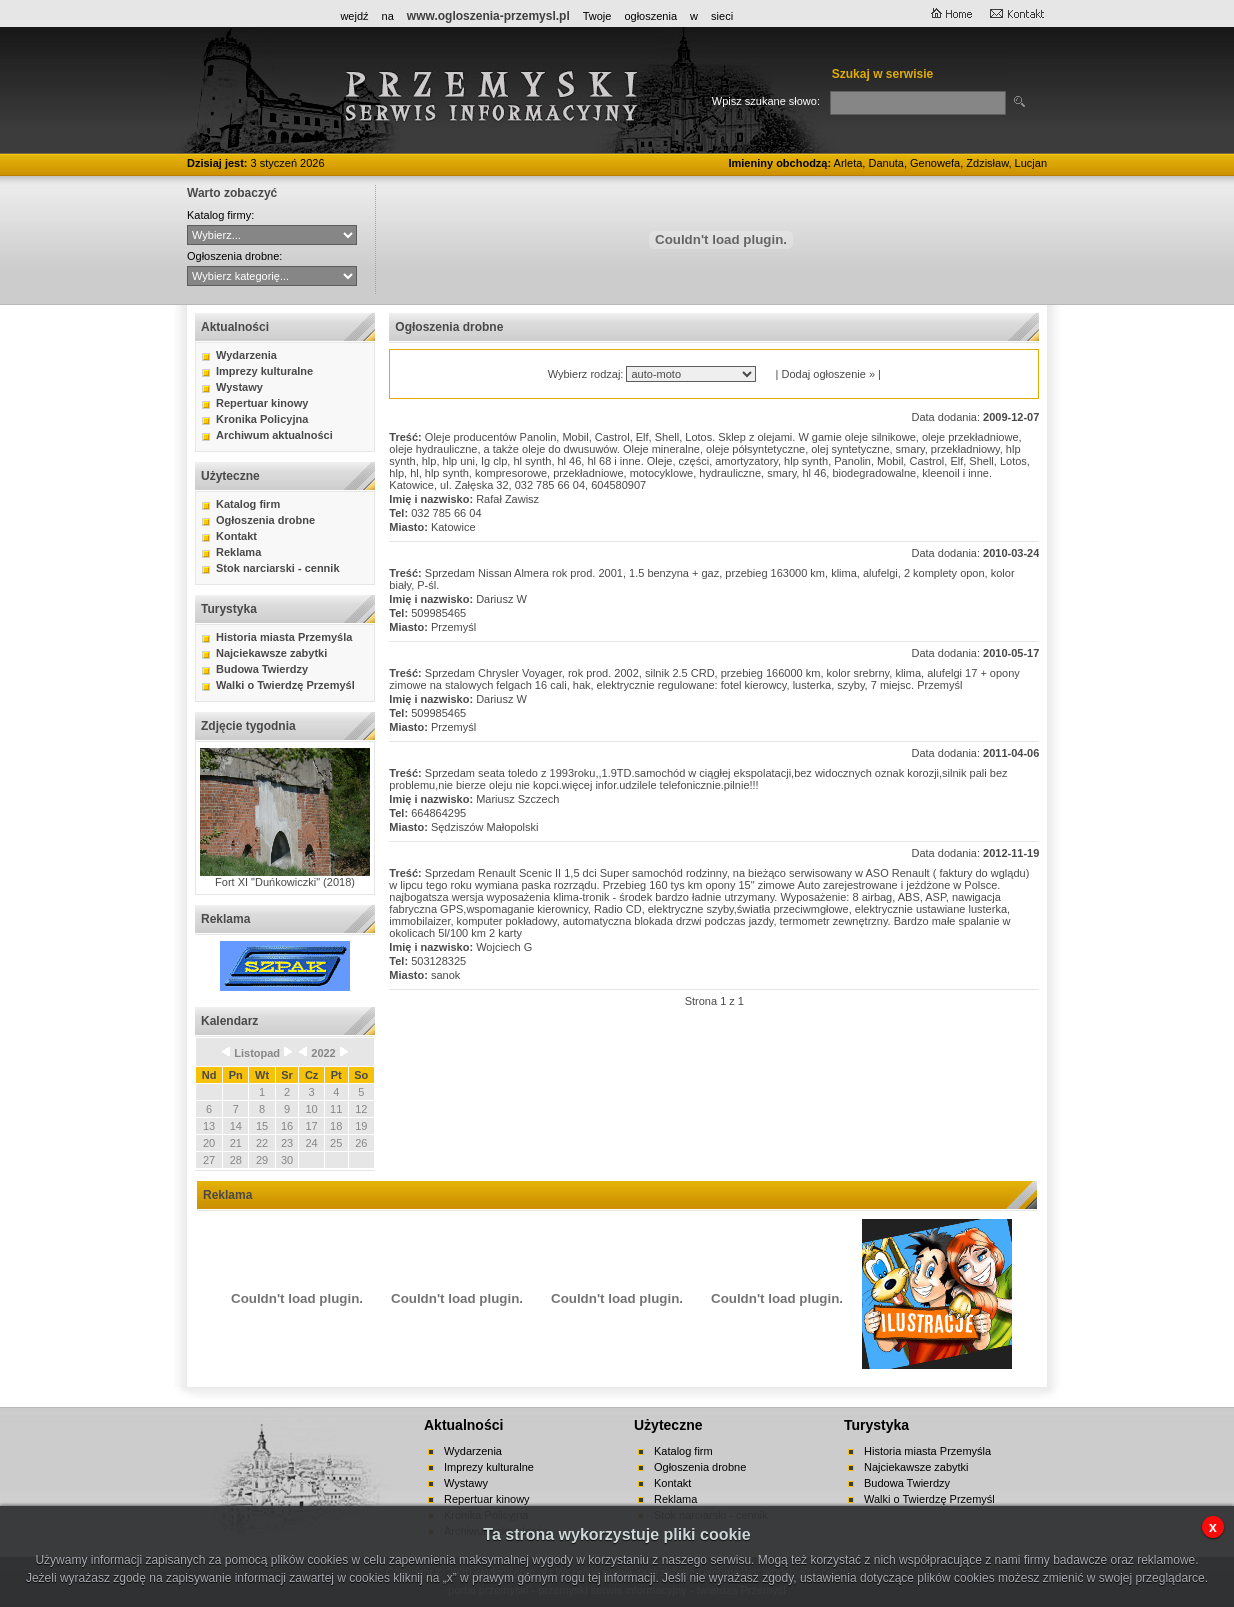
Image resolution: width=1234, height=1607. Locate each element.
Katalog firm (248, 504)
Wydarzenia (246, 355)
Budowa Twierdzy (262, 669)
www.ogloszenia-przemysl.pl (488, 16)
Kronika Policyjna (262, 419)
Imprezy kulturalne (264, 371)
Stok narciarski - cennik (278, 568)
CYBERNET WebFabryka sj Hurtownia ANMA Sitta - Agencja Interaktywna (272, 235)
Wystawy (239, 387)
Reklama (238, 552)
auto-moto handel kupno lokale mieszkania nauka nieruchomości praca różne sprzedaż (272, 276)
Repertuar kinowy (262, 403)
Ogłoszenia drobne (265, 520)
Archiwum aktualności (274, 435)
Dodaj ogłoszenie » (828, 374)
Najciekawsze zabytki (271, 653)
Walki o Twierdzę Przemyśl (285, 685)
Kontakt (236, 536)
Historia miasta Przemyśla (284, 637)
